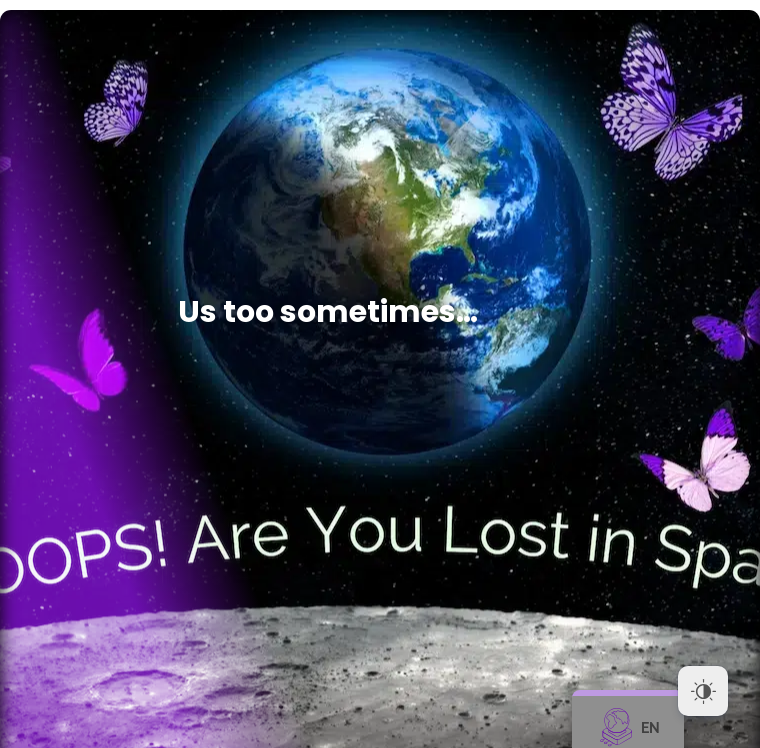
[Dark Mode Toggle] (703, 691)
